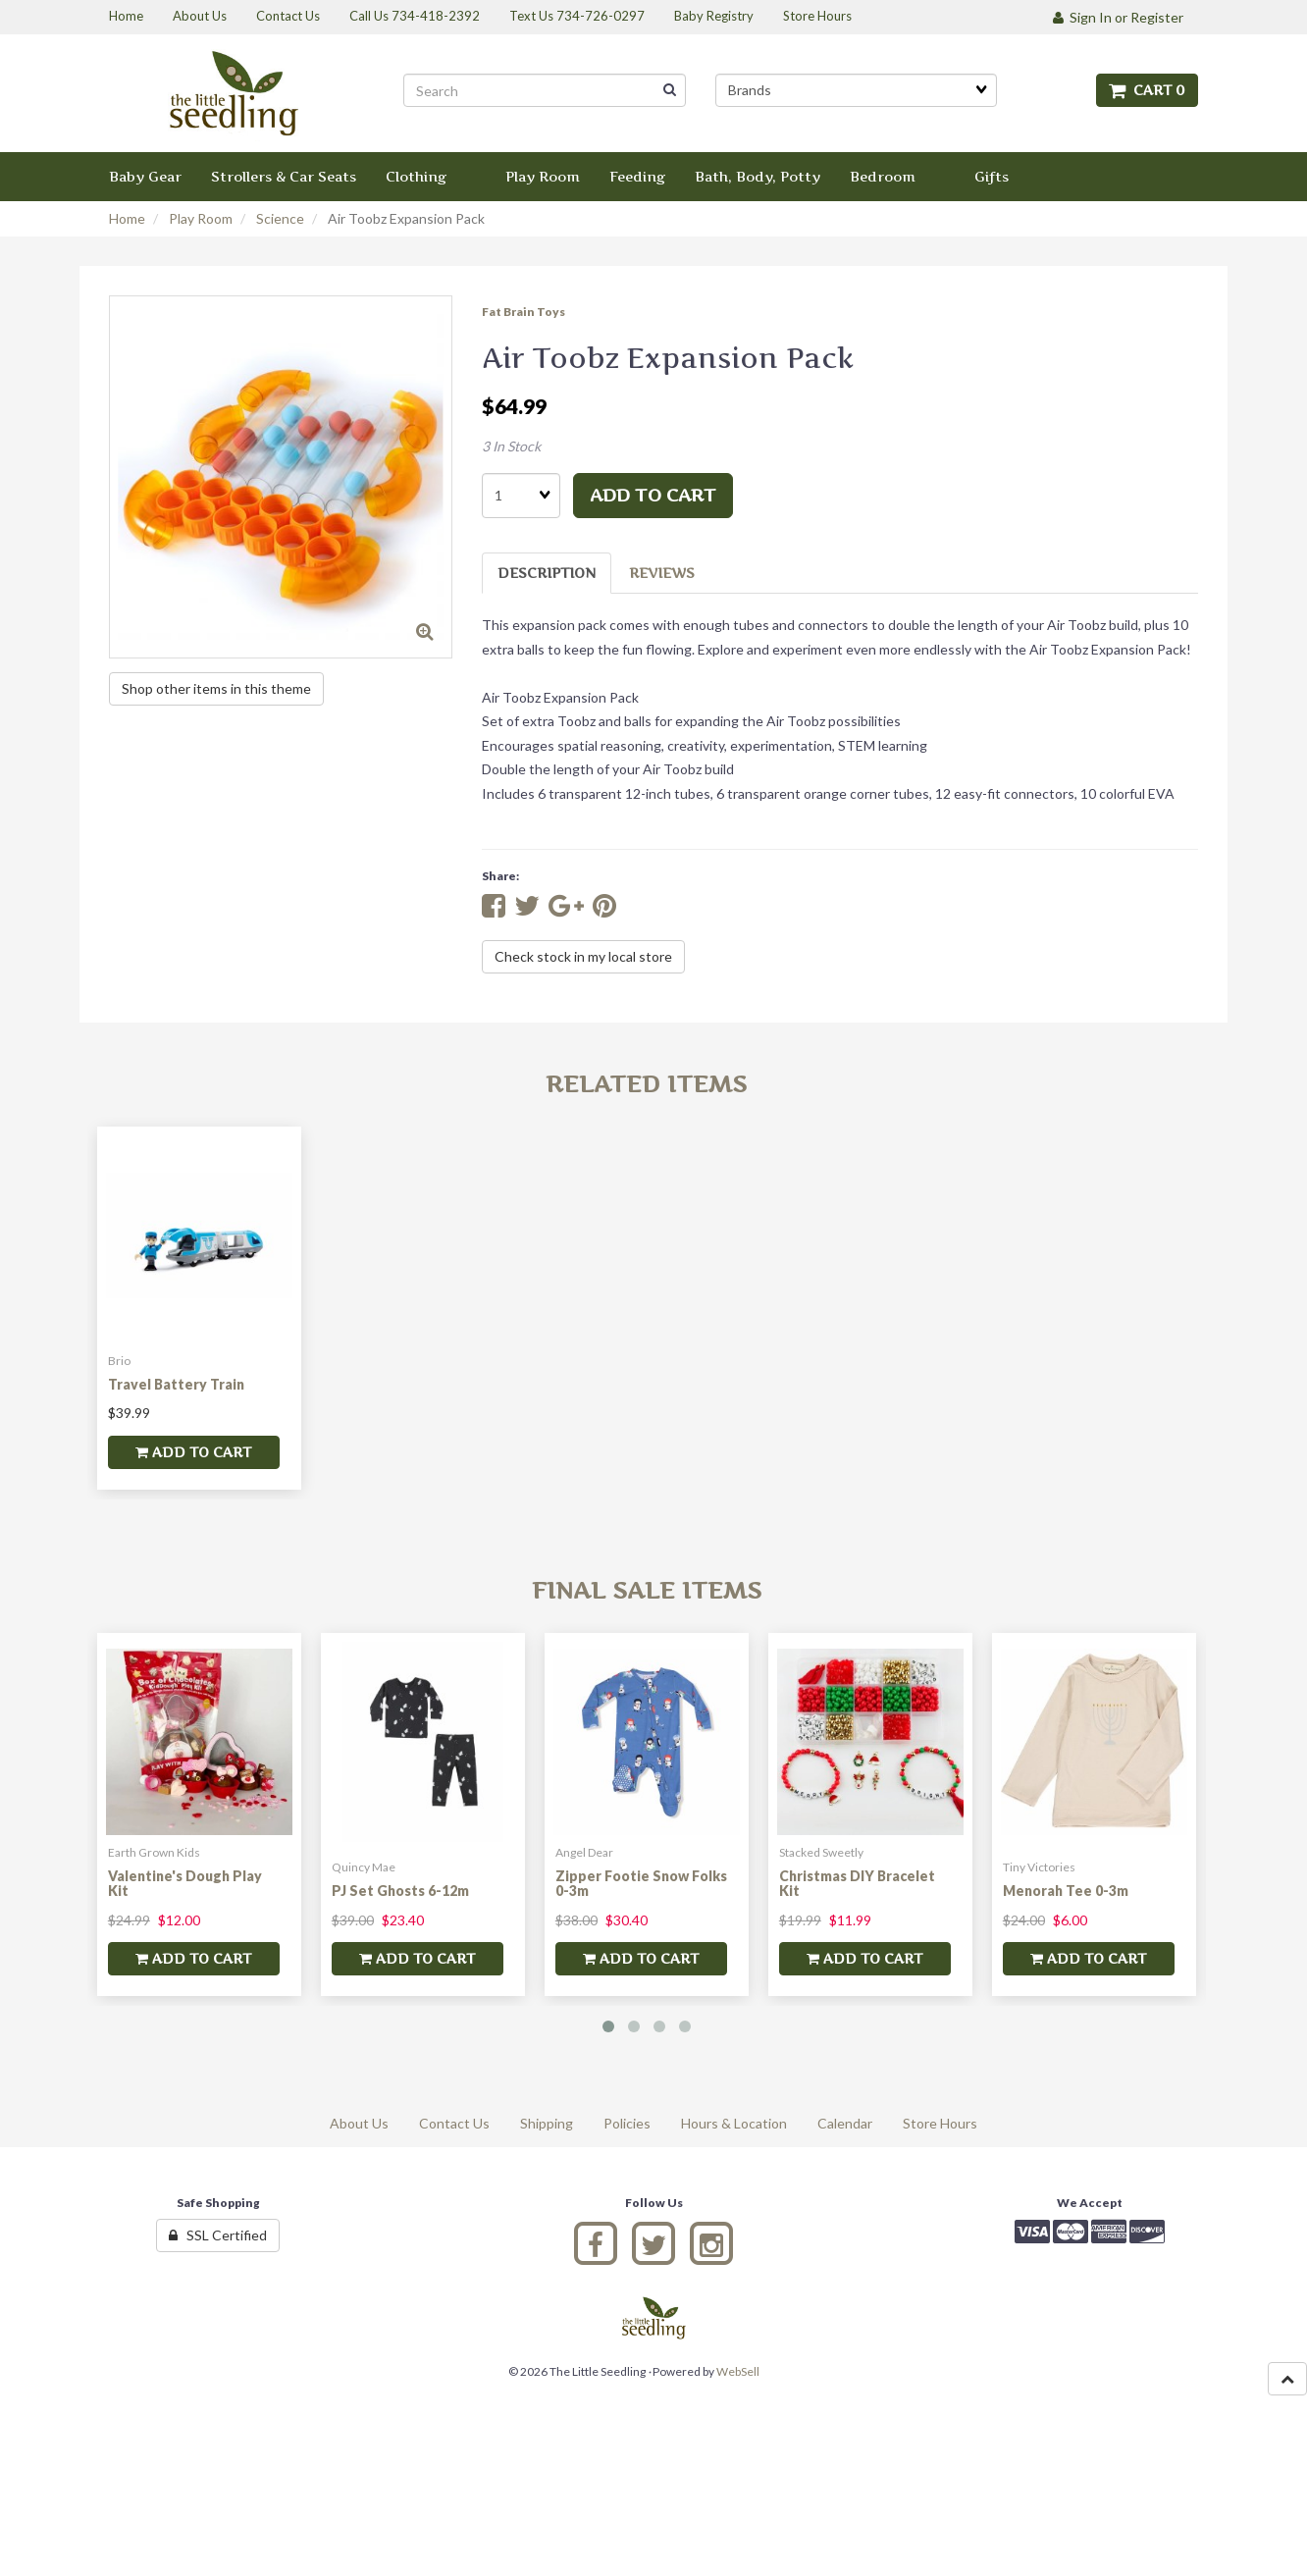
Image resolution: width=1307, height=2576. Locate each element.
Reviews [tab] (662, 572)
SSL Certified (218, 2235)
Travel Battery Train (176, 1384)
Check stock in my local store (583, 956)
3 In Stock (511, 446)
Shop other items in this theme (216, 688)
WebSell (737, 2371)
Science (280, 218)
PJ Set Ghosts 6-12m (400, 1890)
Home (127, 218)
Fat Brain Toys (523, 311)
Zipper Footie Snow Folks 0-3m (641, 1883)
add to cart (653, 495)
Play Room (201, 218)
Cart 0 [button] (1147, 89)
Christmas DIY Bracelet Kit (857, 1883)
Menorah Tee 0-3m (1065, 1890)
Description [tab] (546, 572)
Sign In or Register (1118, 17)
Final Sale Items (646, 1590)
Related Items (646, 1084)
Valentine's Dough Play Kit (185, 1883)
